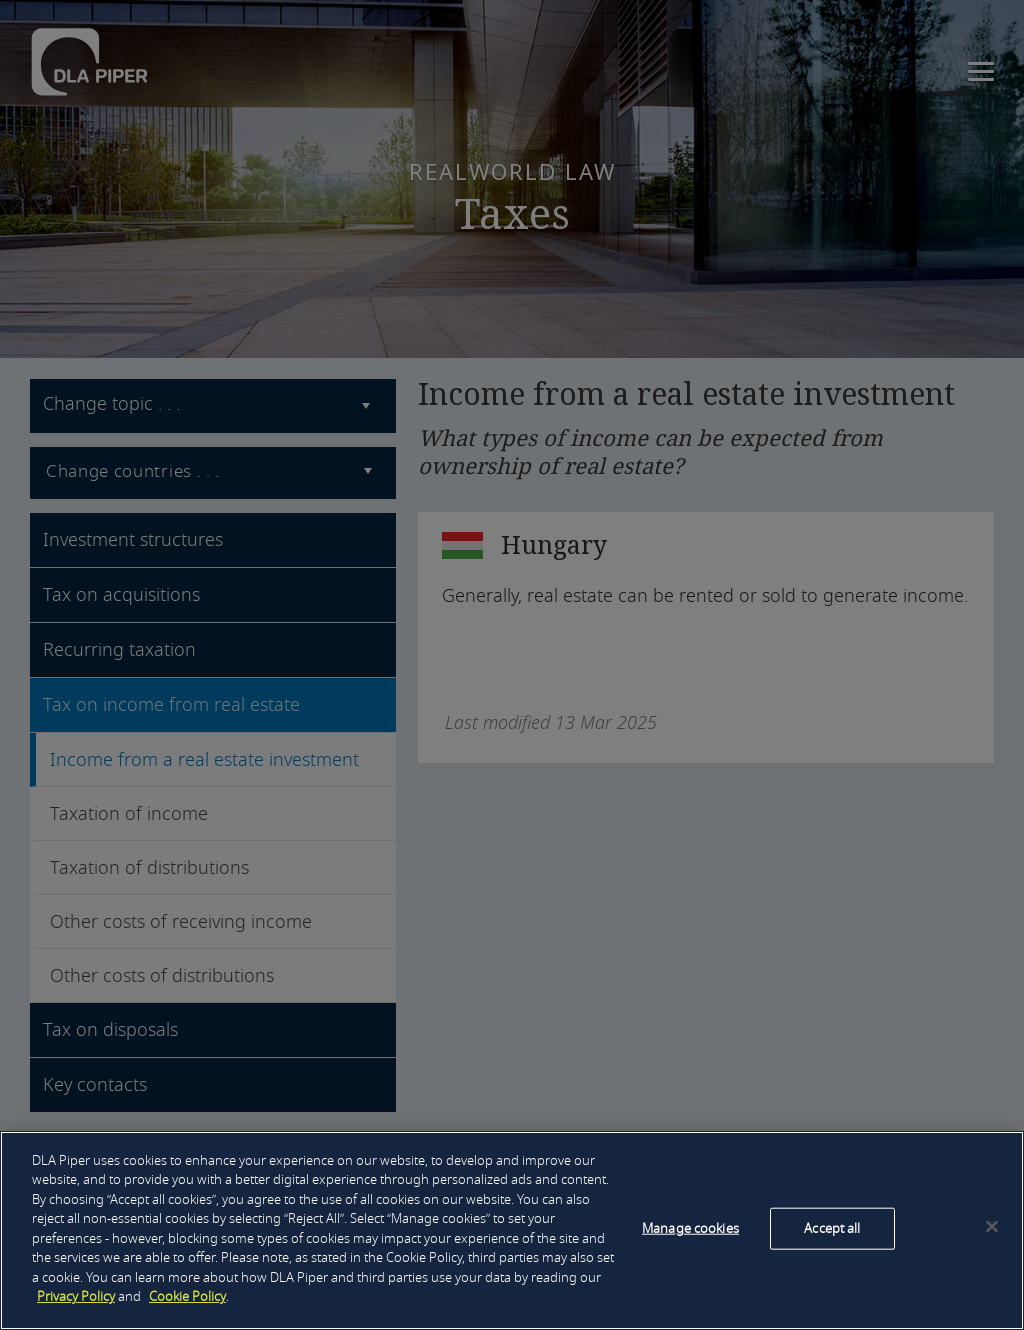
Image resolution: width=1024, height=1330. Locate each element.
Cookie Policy (187, 1296)
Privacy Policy (76, 1296)
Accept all (832, 1228)
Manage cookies (690, 1228)
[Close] (992, 1227)
